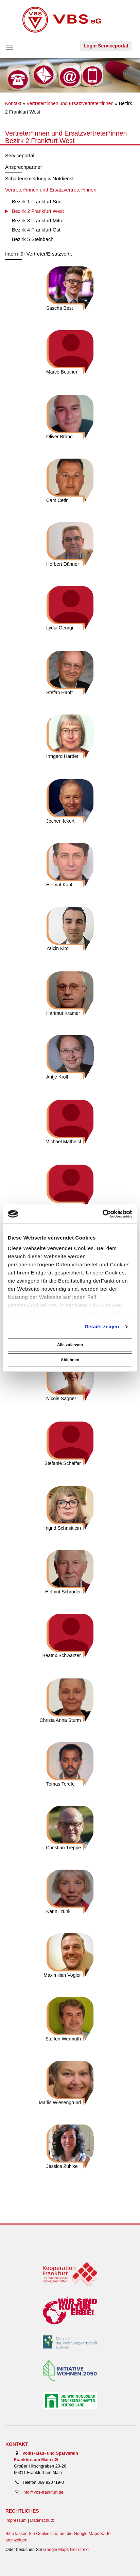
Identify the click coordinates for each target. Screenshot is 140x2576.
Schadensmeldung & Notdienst (39, 178)
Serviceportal (19, 155)
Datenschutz (42, 2520)
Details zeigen (102, 1326)
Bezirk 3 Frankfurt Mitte (38, 220)
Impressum (16, 2520)
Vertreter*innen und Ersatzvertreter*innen (70, 103)
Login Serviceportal (106, 45)
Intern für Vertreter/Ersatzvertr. (38, 254)
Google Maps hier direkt (66, 2549)
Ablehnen (70, 1359)
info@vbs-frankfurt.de (43, 2492)
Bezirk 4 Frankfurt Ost (36, 230)
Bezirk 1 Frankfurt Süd (37, 201)
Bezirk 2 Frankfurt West (38, 211)
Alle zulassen (70, 1345)
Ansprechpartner (23, 167)
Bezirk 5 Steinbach (32, 239)
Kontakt (13, 103)
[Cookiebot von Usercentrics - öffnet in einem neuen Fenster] (102, 1213)
